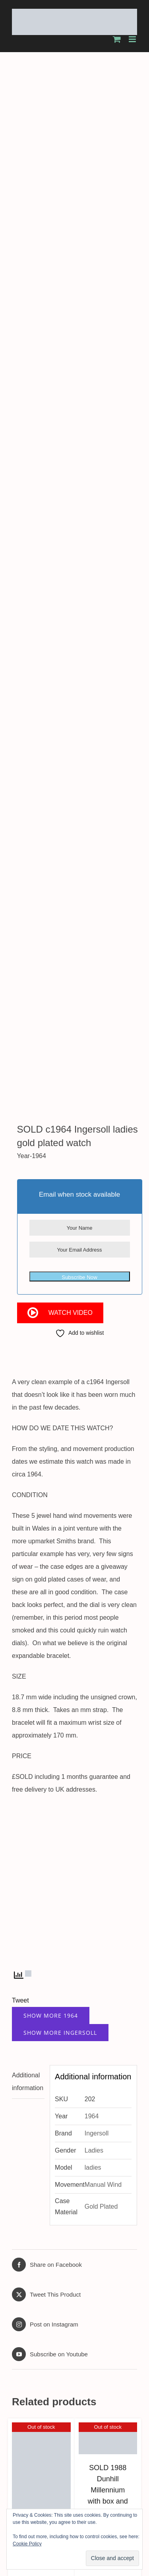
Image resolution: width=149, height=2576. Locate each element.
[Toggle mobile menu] (133, 39)
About (53, 2273)
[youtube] (125, 2231)
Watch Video (70, 513)
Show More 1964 (50, 1216)
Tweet (20, 1201)
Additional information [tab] (27, 1282)
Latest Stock (40, 2308)
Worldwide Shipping (40, 2291)
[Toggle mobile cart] (117, 39)
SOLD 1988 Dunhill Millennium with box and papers (108, 1691)
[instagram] (114, 2231)
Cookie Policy (27, 2544)
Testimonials (40, 2320)
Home (27, 2273)
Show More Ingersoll (60, 1233)
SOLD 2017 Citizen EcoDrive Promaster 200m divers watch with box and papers (74, 2109)
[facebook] (92, 2231)
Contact (40, 2332)
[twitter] (103, 2231)
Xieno (127, 2296)
